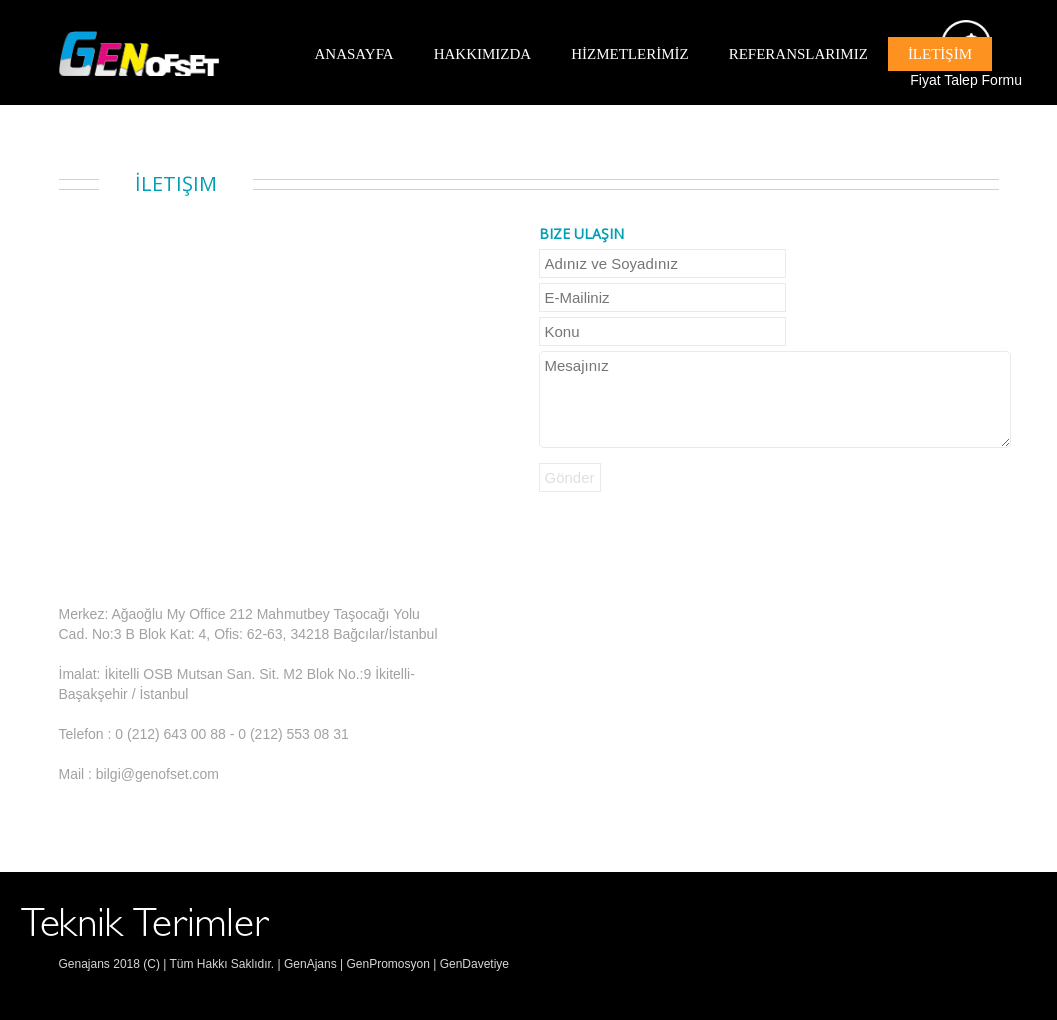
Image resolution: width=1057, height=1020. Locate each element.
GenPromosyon (387, 964)
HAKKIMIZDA (483, 54)
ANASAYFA (354, 54)
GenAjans (309, 964)
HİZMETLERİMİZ (629, 54)
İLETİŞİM (940, 54)
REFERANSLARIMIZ (798, 54)
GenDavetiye (474, 964)
